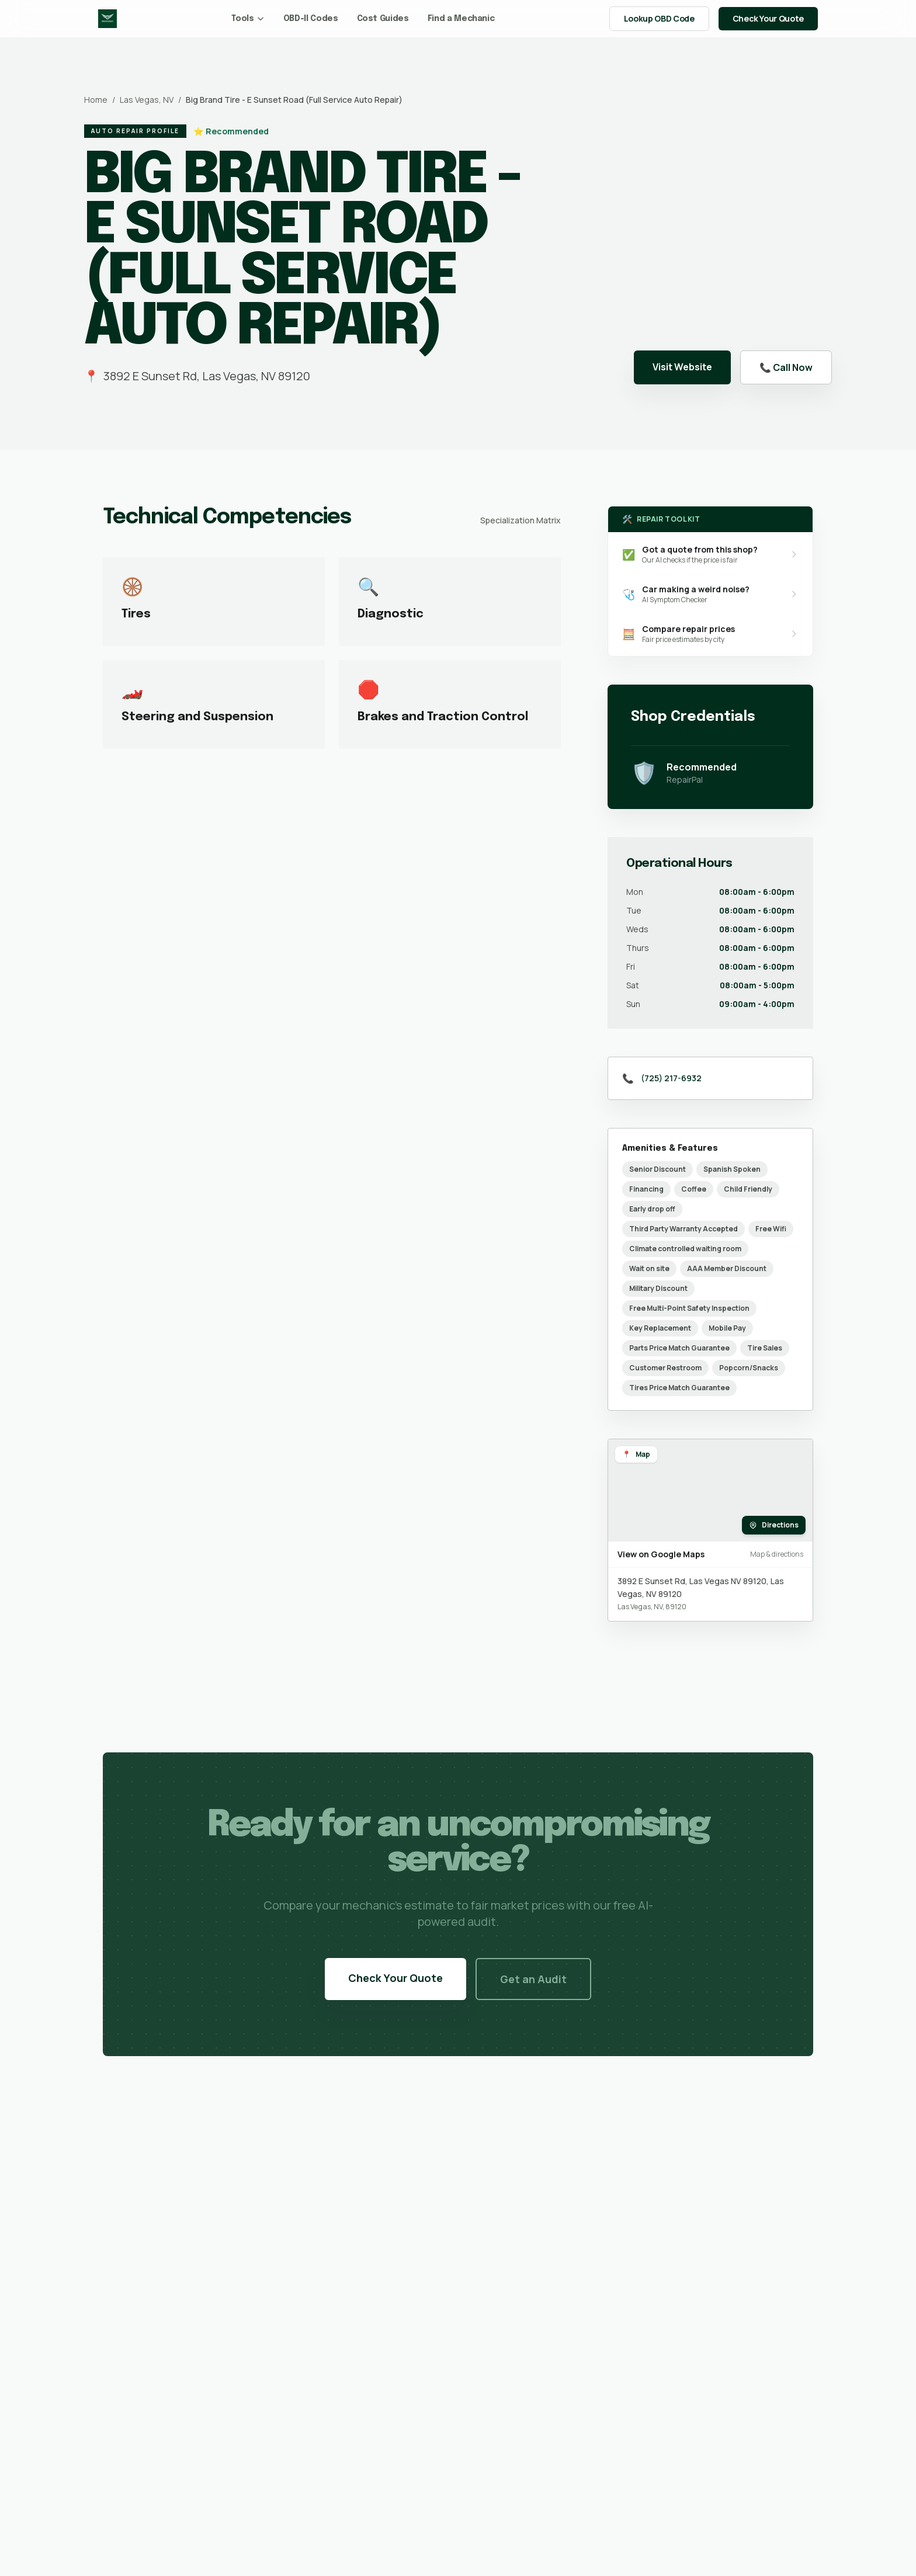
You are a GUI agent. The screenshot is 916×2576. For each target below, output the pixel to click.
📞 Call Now (786, 367)
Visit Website (682, 366)
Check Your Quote (768, 18)
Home (95, 99)
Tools (247, 19)
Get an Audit (533, 1979)
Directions (774, 1525)
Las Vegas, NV (147, 99)
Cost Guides (383, 19)
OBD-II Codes (310, 19)
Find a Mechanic (461, 19)
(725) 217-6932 (671, 1078)
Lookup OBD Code (659, 18)
